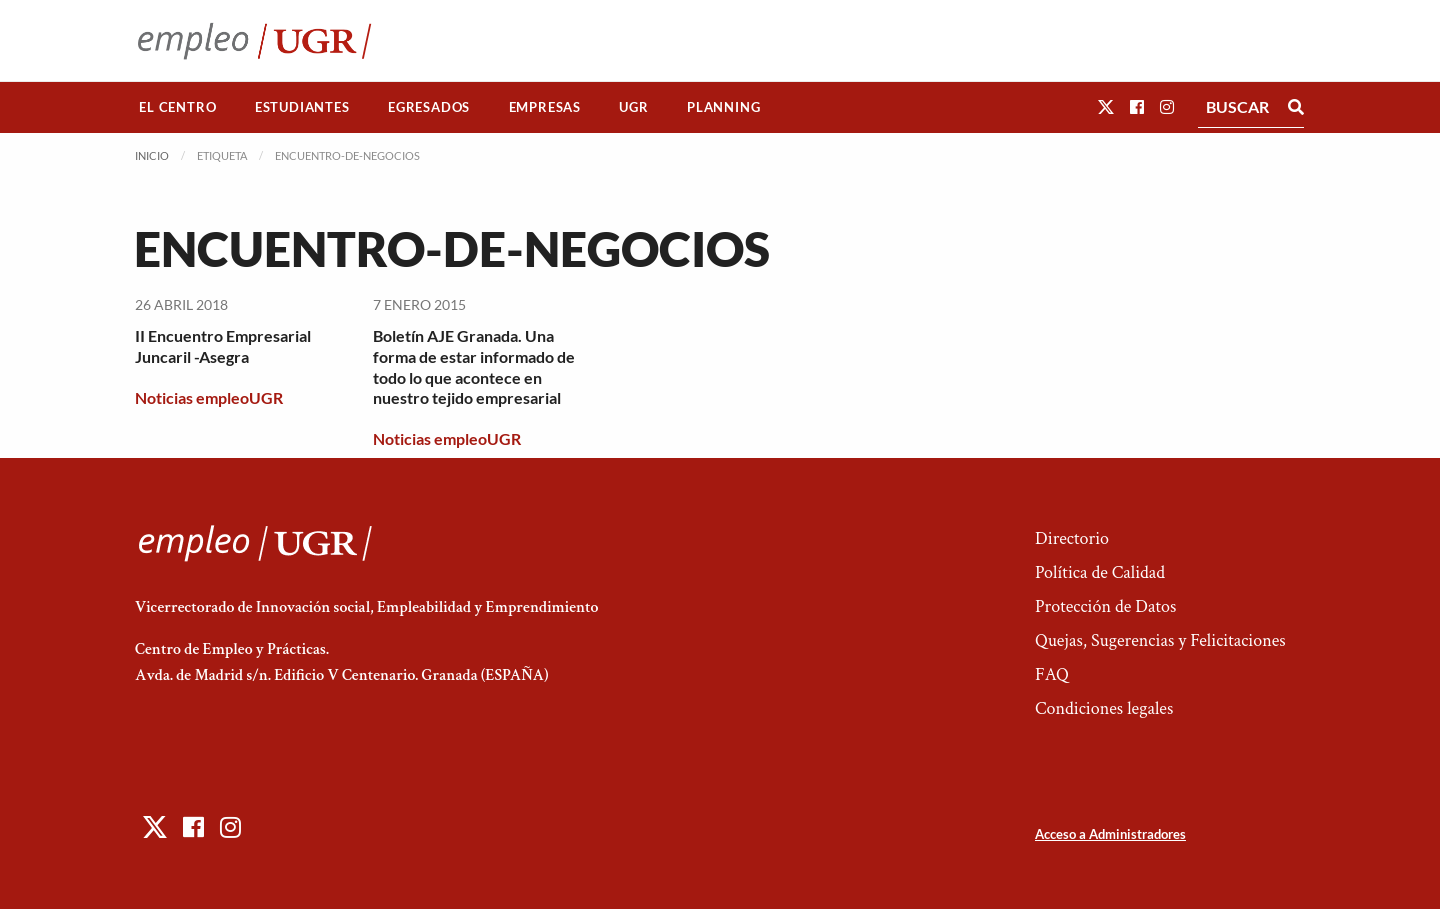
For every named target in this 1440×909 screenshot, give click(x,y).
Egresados (429, 107)
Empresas (545, 107)
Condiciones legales (1104, 708)
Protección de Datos (1105, 606)
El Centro (177, 107)
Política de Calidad (1100, 572)
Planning (723, 107)
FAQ (1052, 674)
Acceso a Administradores (1110, 834)
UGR (633, 107)
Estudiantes (302, 107)
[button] (1106, 106)
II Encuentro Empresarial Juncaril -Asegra (223, 346)
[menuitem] (178, 107)
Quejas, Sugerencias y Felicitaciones (1160, 640)
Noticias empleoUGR (209, 397)
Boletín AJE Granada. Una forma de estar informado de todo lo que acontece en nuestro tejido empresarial (474, 366)
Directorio (1072, 538)
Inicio (152, 155)
